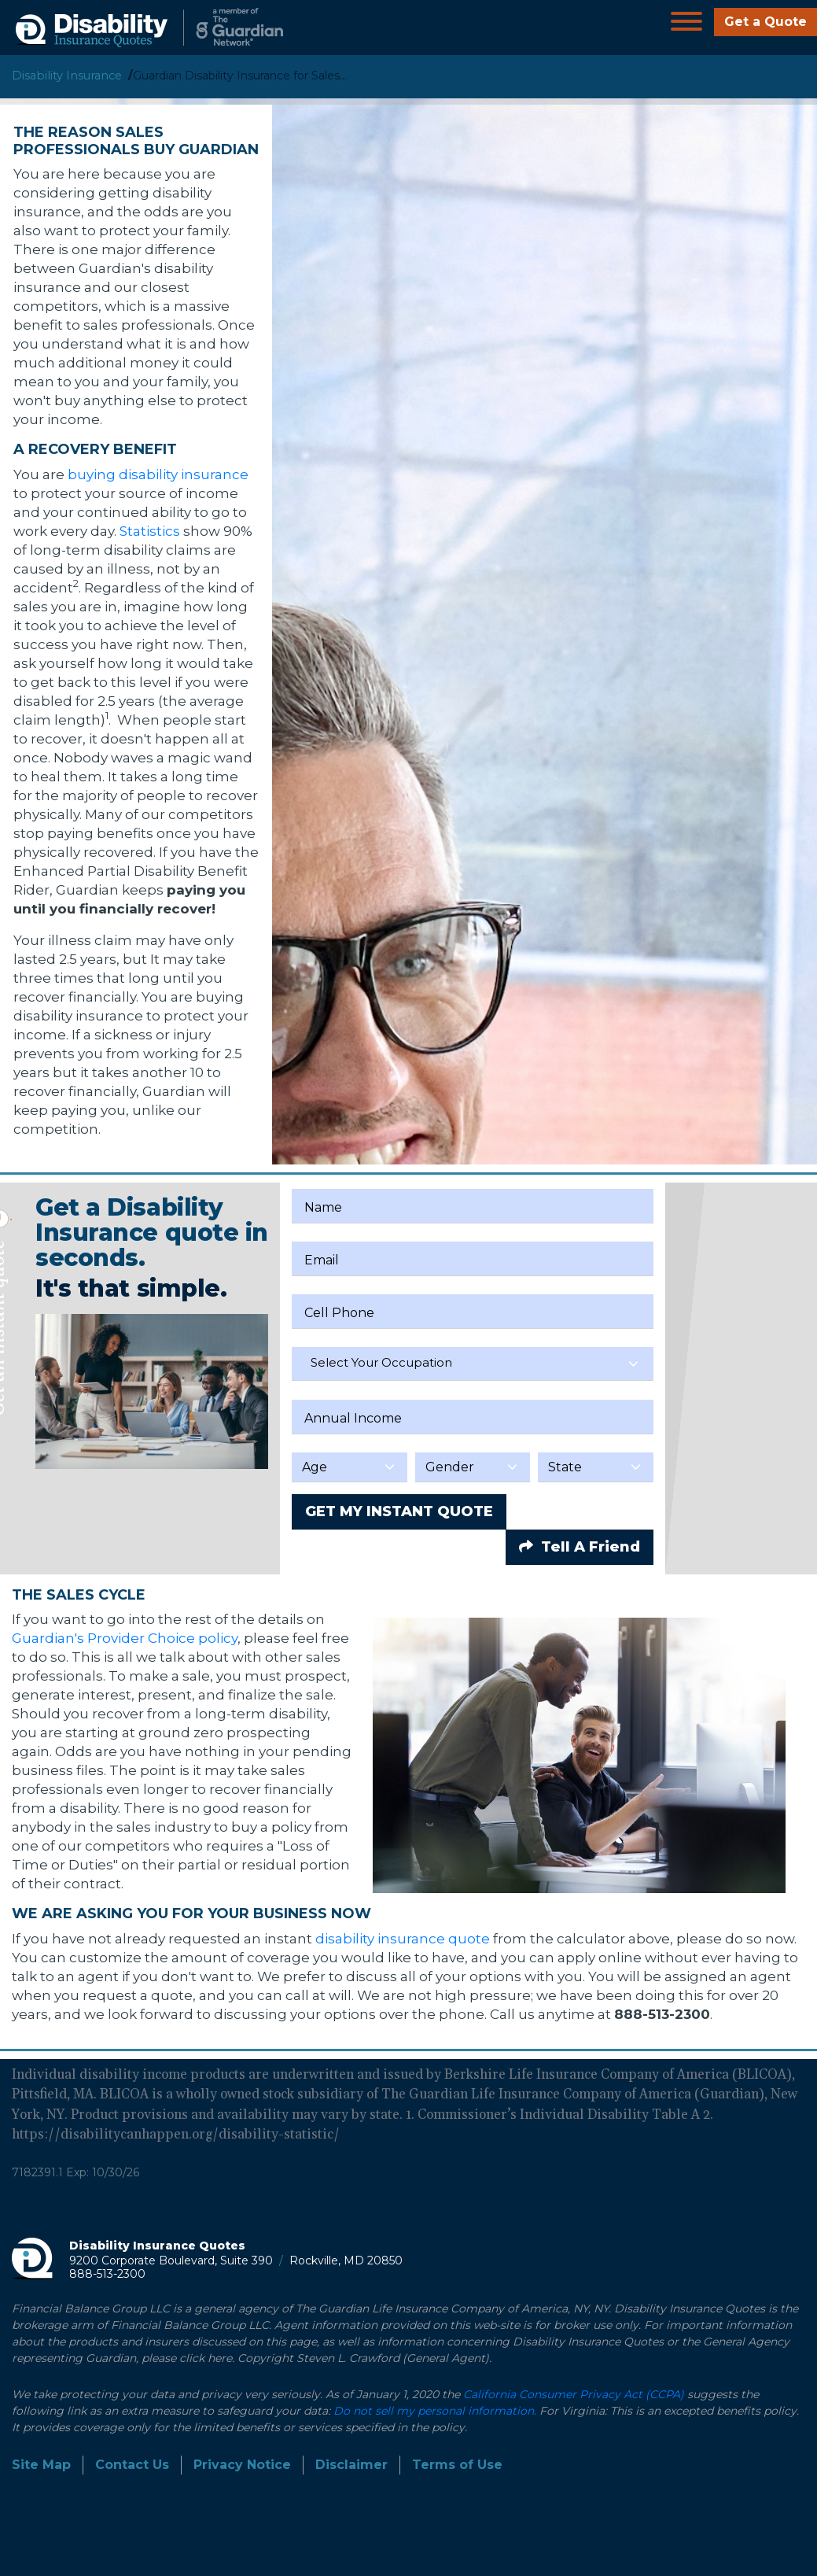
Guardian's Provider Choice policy (124, 1638)
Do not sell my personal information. (434, 2411)
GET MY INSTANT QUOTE (399, 1511)
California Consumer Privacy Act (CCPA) (573, 2394)
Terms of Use (457, 2464)
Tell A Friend (579, 1547)
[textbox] (472, 1362)
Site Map (41, 2464)
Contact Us (132, 2464)
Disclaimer (351, 2464)
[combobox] (472, 1364)
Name (323, 1207)
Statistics (150, 531)
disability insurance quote (402, 1939)
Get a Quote (765, 21)
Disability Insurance (67, 75)
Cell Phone (339, 1312)
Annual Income (353, 1418)
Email (321, 1260)
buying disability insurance (158, 474)
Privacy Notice (242, 2464)
